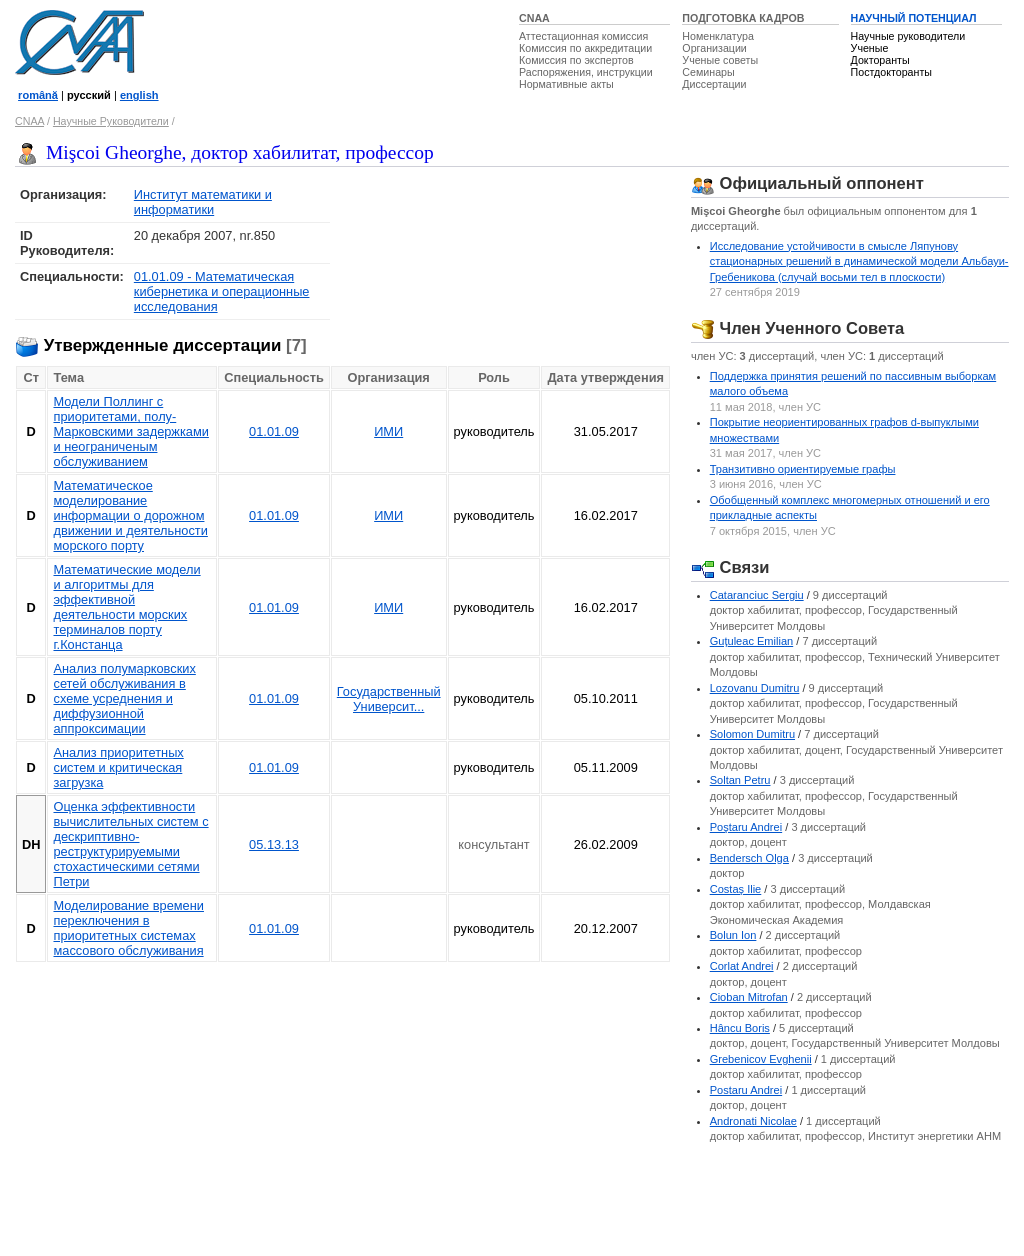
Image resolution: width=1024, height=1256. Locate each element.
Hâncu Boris (740, 1028)
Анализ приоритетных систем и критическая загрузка (118, 767)
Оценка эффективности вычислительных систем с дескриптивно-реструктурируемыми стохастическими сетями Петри (130, 844)
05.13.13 (274, 844)
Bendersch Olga (749, 858)
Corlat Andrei (742, 966)
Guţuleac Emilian (752, 641)
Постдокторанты (891, 72)
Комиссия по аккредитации (585, 48)
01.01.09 (274, 431)
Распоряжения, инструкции (586, 72)
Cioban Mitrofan (749, 997)
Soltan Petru (740, 780)
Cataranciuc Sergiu (757, 595)
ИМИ (388, 431)
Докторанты (880, 60)
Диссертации (714, 84)
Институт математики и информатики (203, 202)
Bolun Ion (733, 935)
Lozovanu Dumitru (755, 688)
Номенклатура (718, 36)
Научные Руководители (111, 121)
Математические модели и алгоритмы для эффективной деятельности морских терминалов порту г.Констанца (126, 607)
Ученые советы (720, 60)
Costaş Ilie (736, 889)
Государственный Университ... (389, 699)
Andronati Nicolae (753, 1121)
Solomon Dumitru (752, 734)
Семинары (708, 72)
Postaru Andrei (746, 1090)
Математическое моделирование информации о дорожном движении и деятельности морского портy (130, 515)
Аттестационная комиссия (583, 36)
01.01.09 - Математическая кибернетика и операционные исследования (222, 291)
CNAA (534, 18)
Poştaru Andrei (746, 827)
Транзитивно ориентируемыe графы (803, 469)
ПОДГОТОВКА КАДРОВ (743, 18)
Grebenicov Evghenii (761, 1059)
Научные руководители (908, 36)
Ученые (870, 48)
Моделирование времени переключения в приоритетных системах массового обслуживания (128, 928)
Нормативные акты (566, 84)
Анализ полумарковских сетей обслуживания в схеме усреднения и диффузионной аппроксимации (124, 698)
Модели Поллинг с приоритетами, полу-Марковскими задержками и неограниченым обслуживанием (130, 431)
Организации (714, 48)
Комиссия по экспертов (576, 60)
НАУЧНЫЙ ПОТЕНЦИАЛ (914, 18)
